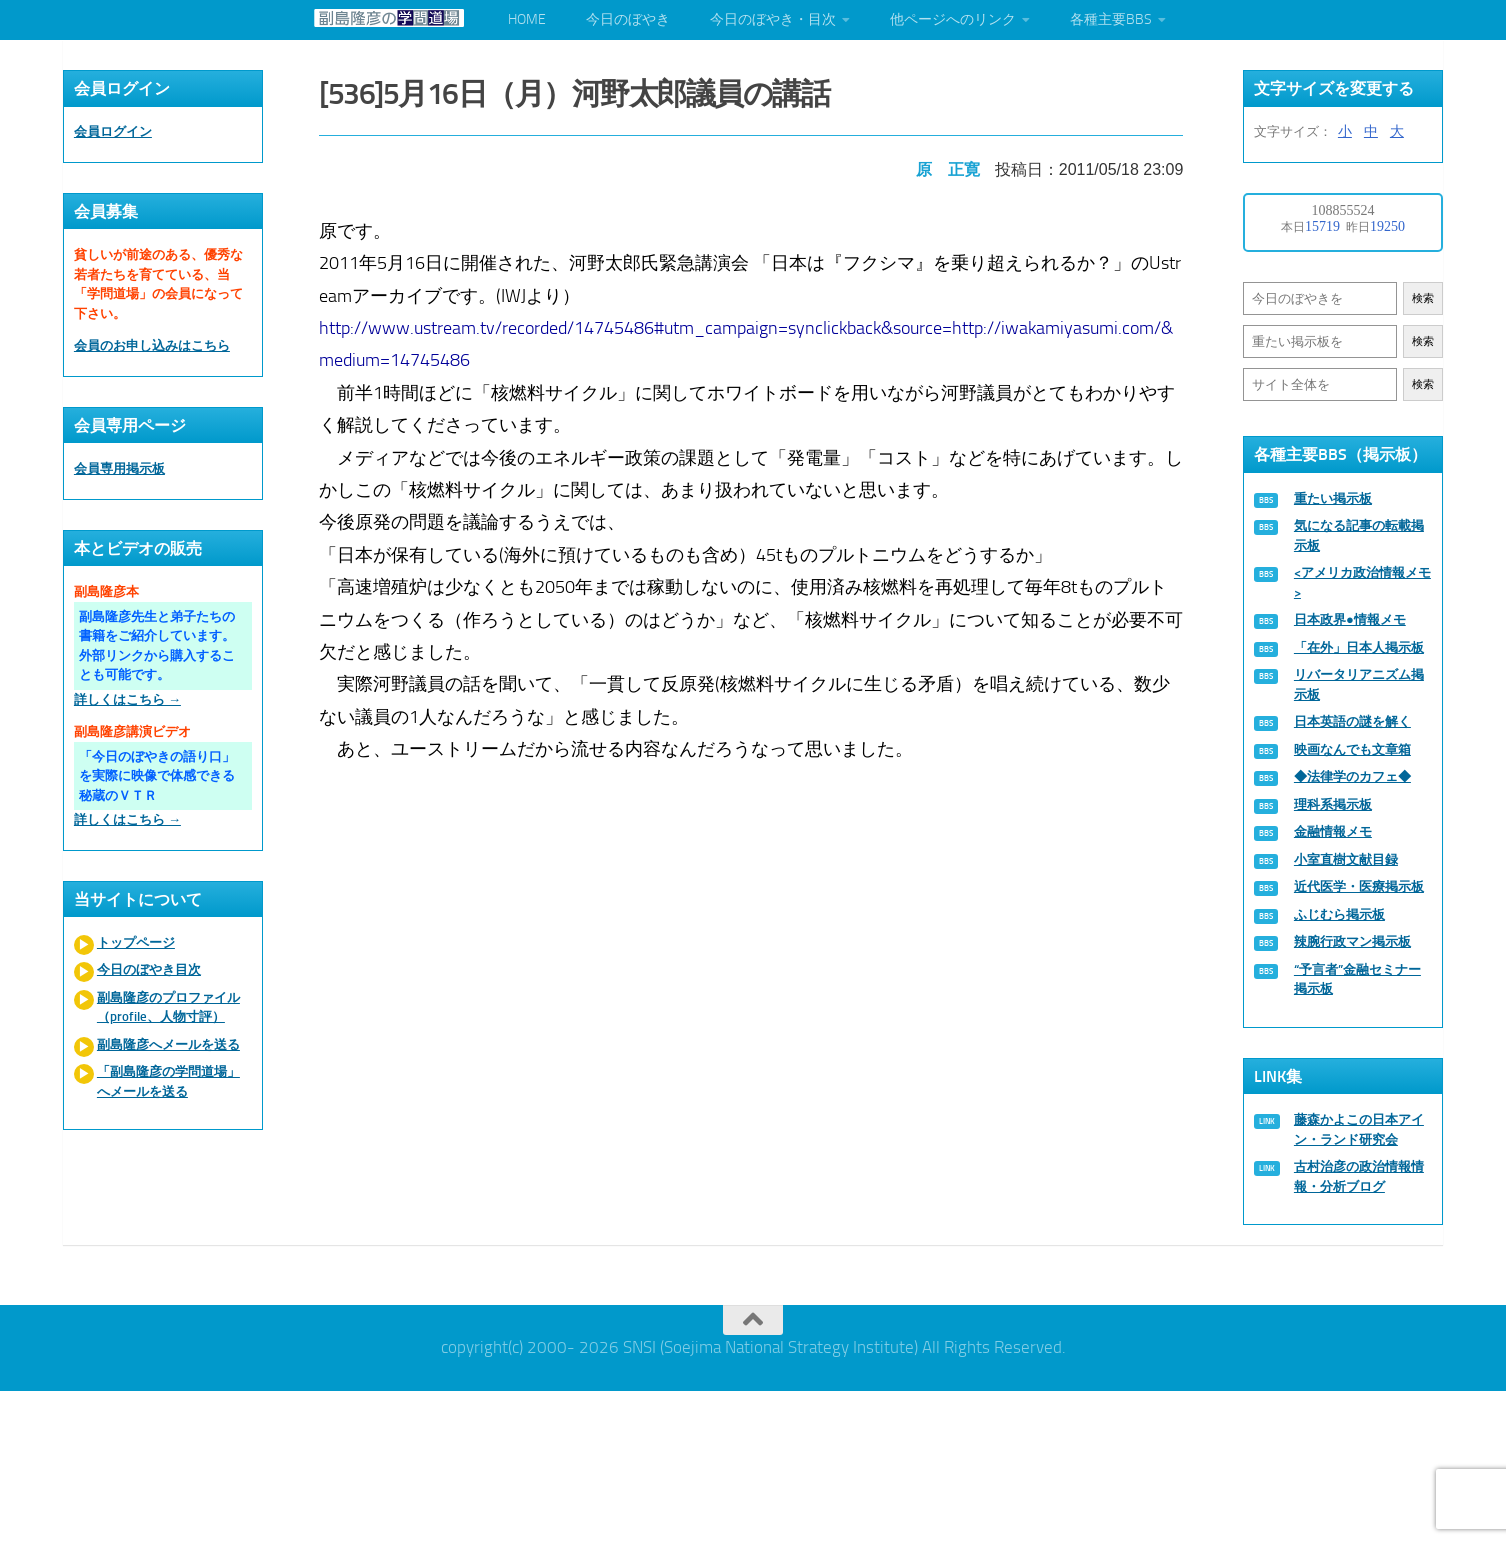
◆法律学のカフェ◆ (1352, 776)
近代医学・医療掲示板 (1359, 886)
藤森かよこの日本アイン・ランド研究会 (1359, 1129)
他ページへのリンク (953, 19)
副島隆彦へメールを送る (168, 1044)
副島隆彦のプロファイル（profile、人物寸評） (168, 1007)
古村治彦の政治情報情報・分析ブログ (1359, 1176)
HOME (527, 19)
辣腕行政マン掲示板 (1352, 941)
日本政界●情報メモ (1350, 619)
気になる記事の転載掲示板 (1359, 535)
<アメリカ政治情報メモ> (1362, 582)
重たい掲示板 (1333, 498)
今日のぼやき (628, 19)
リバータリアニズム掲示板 (1359, 684)
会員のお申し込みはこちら (152, 345)
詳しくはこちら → (127, 699)
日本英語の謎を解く (1352, 721)
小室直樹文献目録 (1346, 859)
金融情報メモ (1333, 831)
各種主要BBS (1111, 19)
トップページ (136, 942)
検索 (1423, 298)
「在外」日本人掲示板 (1359, 647)
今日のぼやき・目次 (773, 19)
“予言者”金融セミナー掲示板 (1357, 979)
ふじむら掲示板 (1339, 914)
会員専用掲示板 (119, 468)
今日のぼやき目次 (149, 969)
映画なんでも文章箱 (1352, 749)
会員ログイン (113, 131)
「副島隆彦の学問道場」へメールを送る (168, 1081)
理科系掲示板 (1333, 804)
